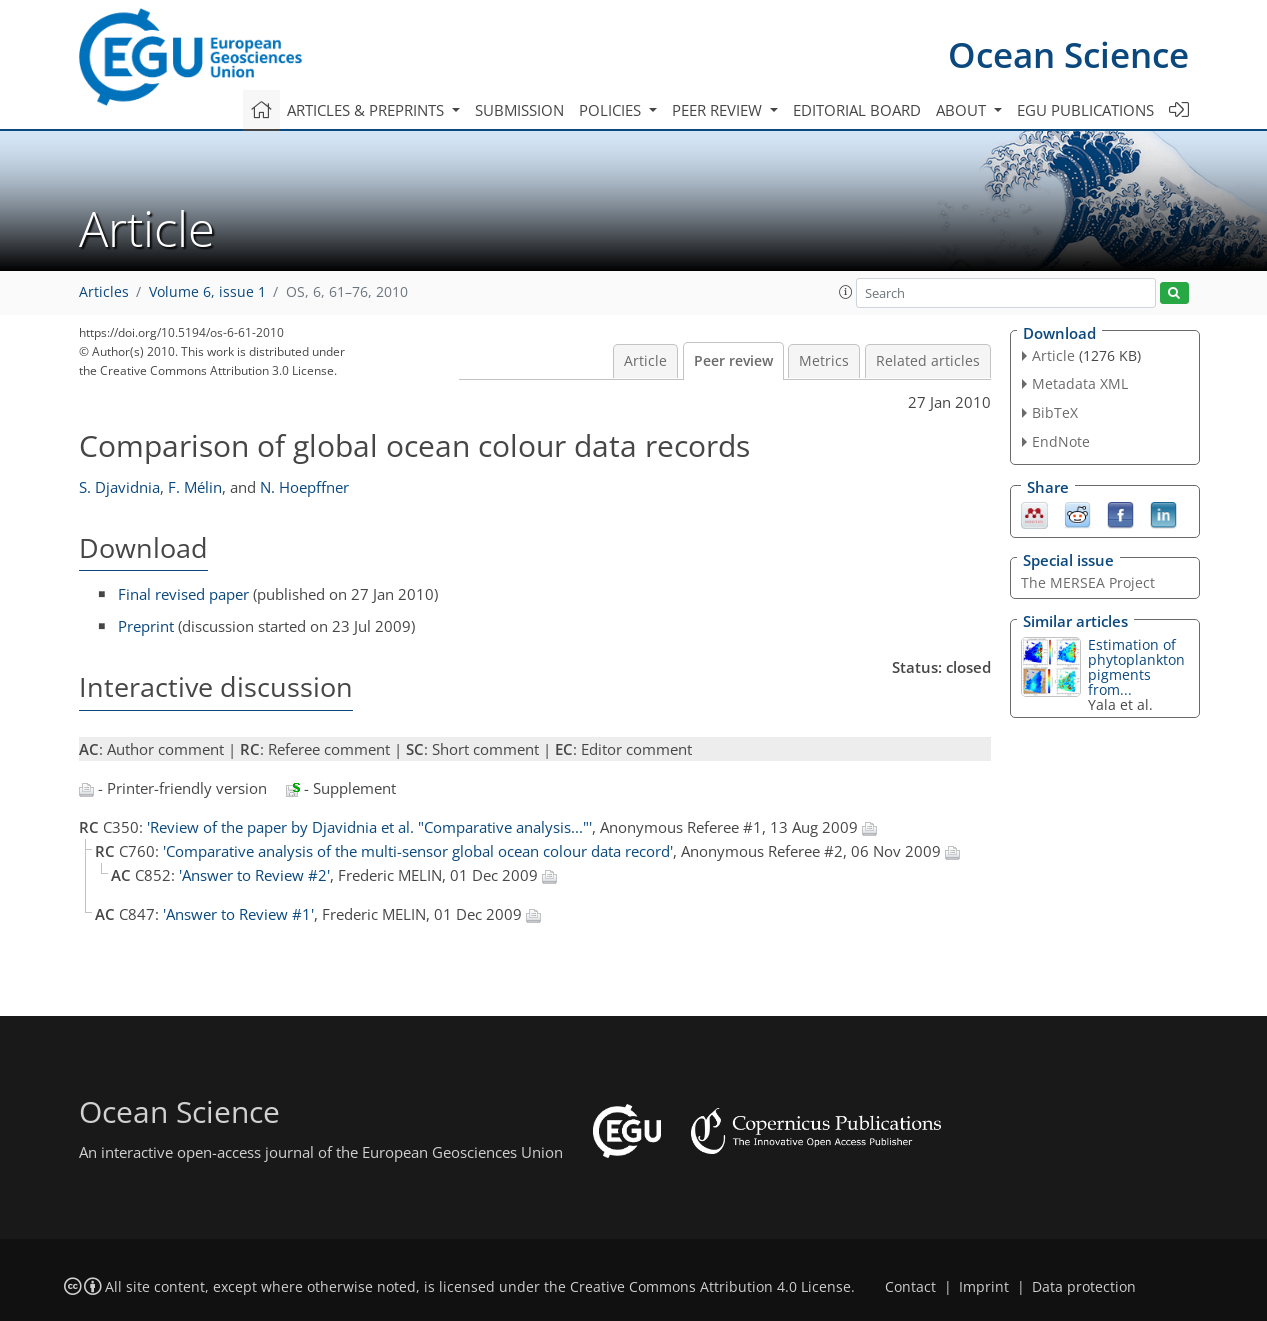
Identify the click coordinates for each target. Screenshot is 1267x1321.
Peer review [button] (719, 110)
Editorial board (857, 110)
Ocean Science (1068, 54)
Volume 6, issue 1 (207, 292)
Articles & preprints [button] (367, 110)
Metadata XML (1080, 383)
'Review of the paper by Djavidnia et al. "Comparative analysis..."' (369, 827)
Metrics (824, 361)
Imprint (984, 1287)
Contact (910, 1287)
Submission (519, 110)
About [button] (963, 110)
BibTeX (1055, 412)
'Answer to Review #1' (238, 914)
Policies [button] (612, 110)
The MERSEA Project (1088, 582)
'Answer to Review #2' (254, 875)
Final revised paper (183, 594)
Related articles (928, 361)
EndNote (1061, 441)
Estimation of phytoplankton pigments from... (1136, 667)
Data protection (1084, 1287)
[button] (846, 292)
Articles (104, 292)
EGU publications (1085, 110)
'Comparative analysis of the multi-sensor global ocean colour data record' (418, 851)
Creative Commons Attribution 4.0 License (710, 1287)
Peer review (733, 361)
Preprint (146, 626)
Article (645, 361)
